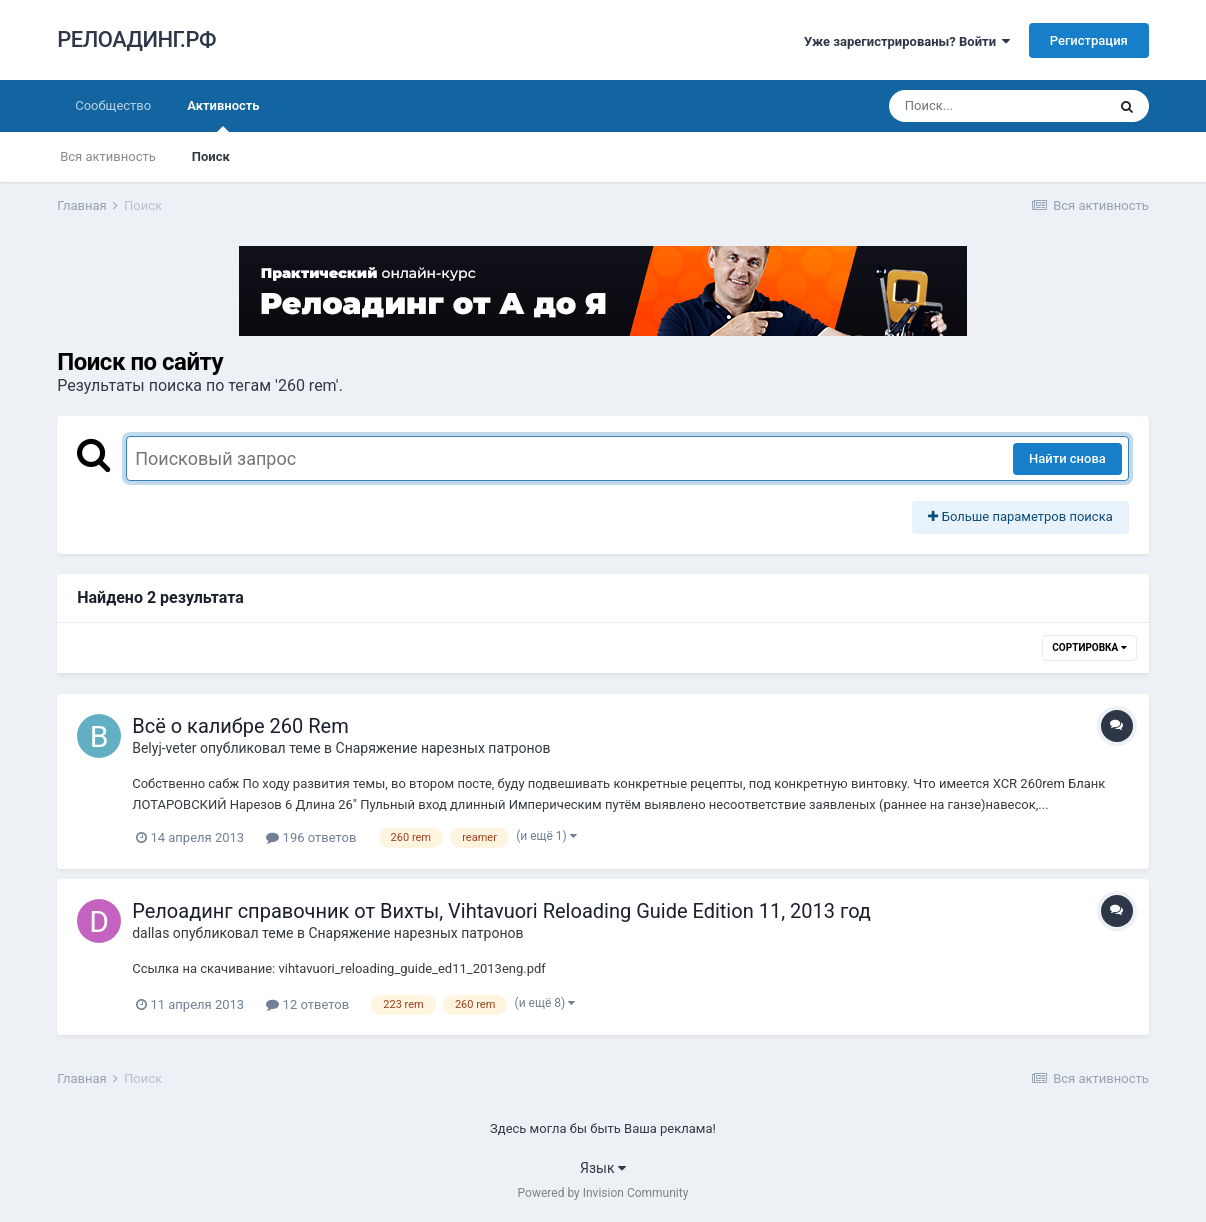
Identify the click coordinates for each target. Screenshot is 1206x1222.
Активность (223, 115)
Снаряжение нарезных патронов (443, 748)
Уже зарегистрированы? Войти (907, 41)
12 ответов (307, 1004)
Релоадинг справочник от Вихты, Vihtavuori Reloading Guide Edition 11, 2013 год (501, 911)
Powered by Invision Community (603, 1193)
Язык (603, 1168)
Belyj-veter (164, 748)
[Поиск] (997, 106)
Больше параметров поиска (1020, 516)
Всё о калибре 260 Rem (240, 726)
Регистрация (1089, 40)
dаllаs (150, 933)
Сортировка (1089, 647)
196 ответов (311, 837)
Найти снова (1067, 458)
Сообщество (113, 105)
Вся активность (108, 156)
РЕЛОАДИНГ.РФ (136, 39)
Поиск (211, 156)
